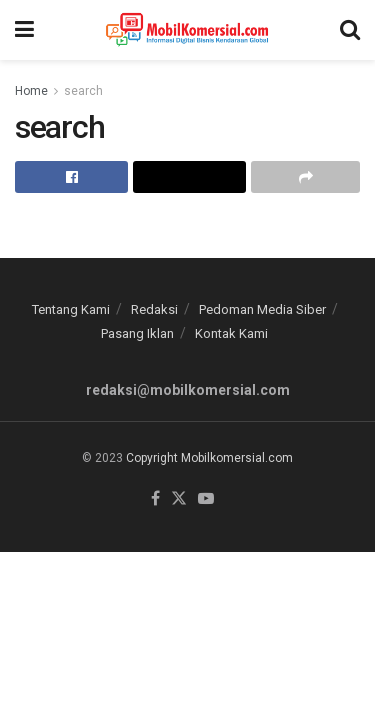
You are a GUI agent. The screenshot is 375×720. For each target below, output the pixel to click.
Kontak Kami (231, 333)
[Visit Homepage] (187, 30)
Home (31, 91)
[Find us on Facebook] (155, 499)
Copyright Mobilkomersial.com (209, 458)
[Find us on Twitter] (179, 499)
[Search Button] (350, 30)
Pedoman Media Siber (262, 309)
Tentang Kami (71, 309)
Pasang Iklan (137, 333)
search (83, 91)
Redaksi (154, 309)
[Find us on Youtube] (206, 499)
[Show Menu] (24, 30)
